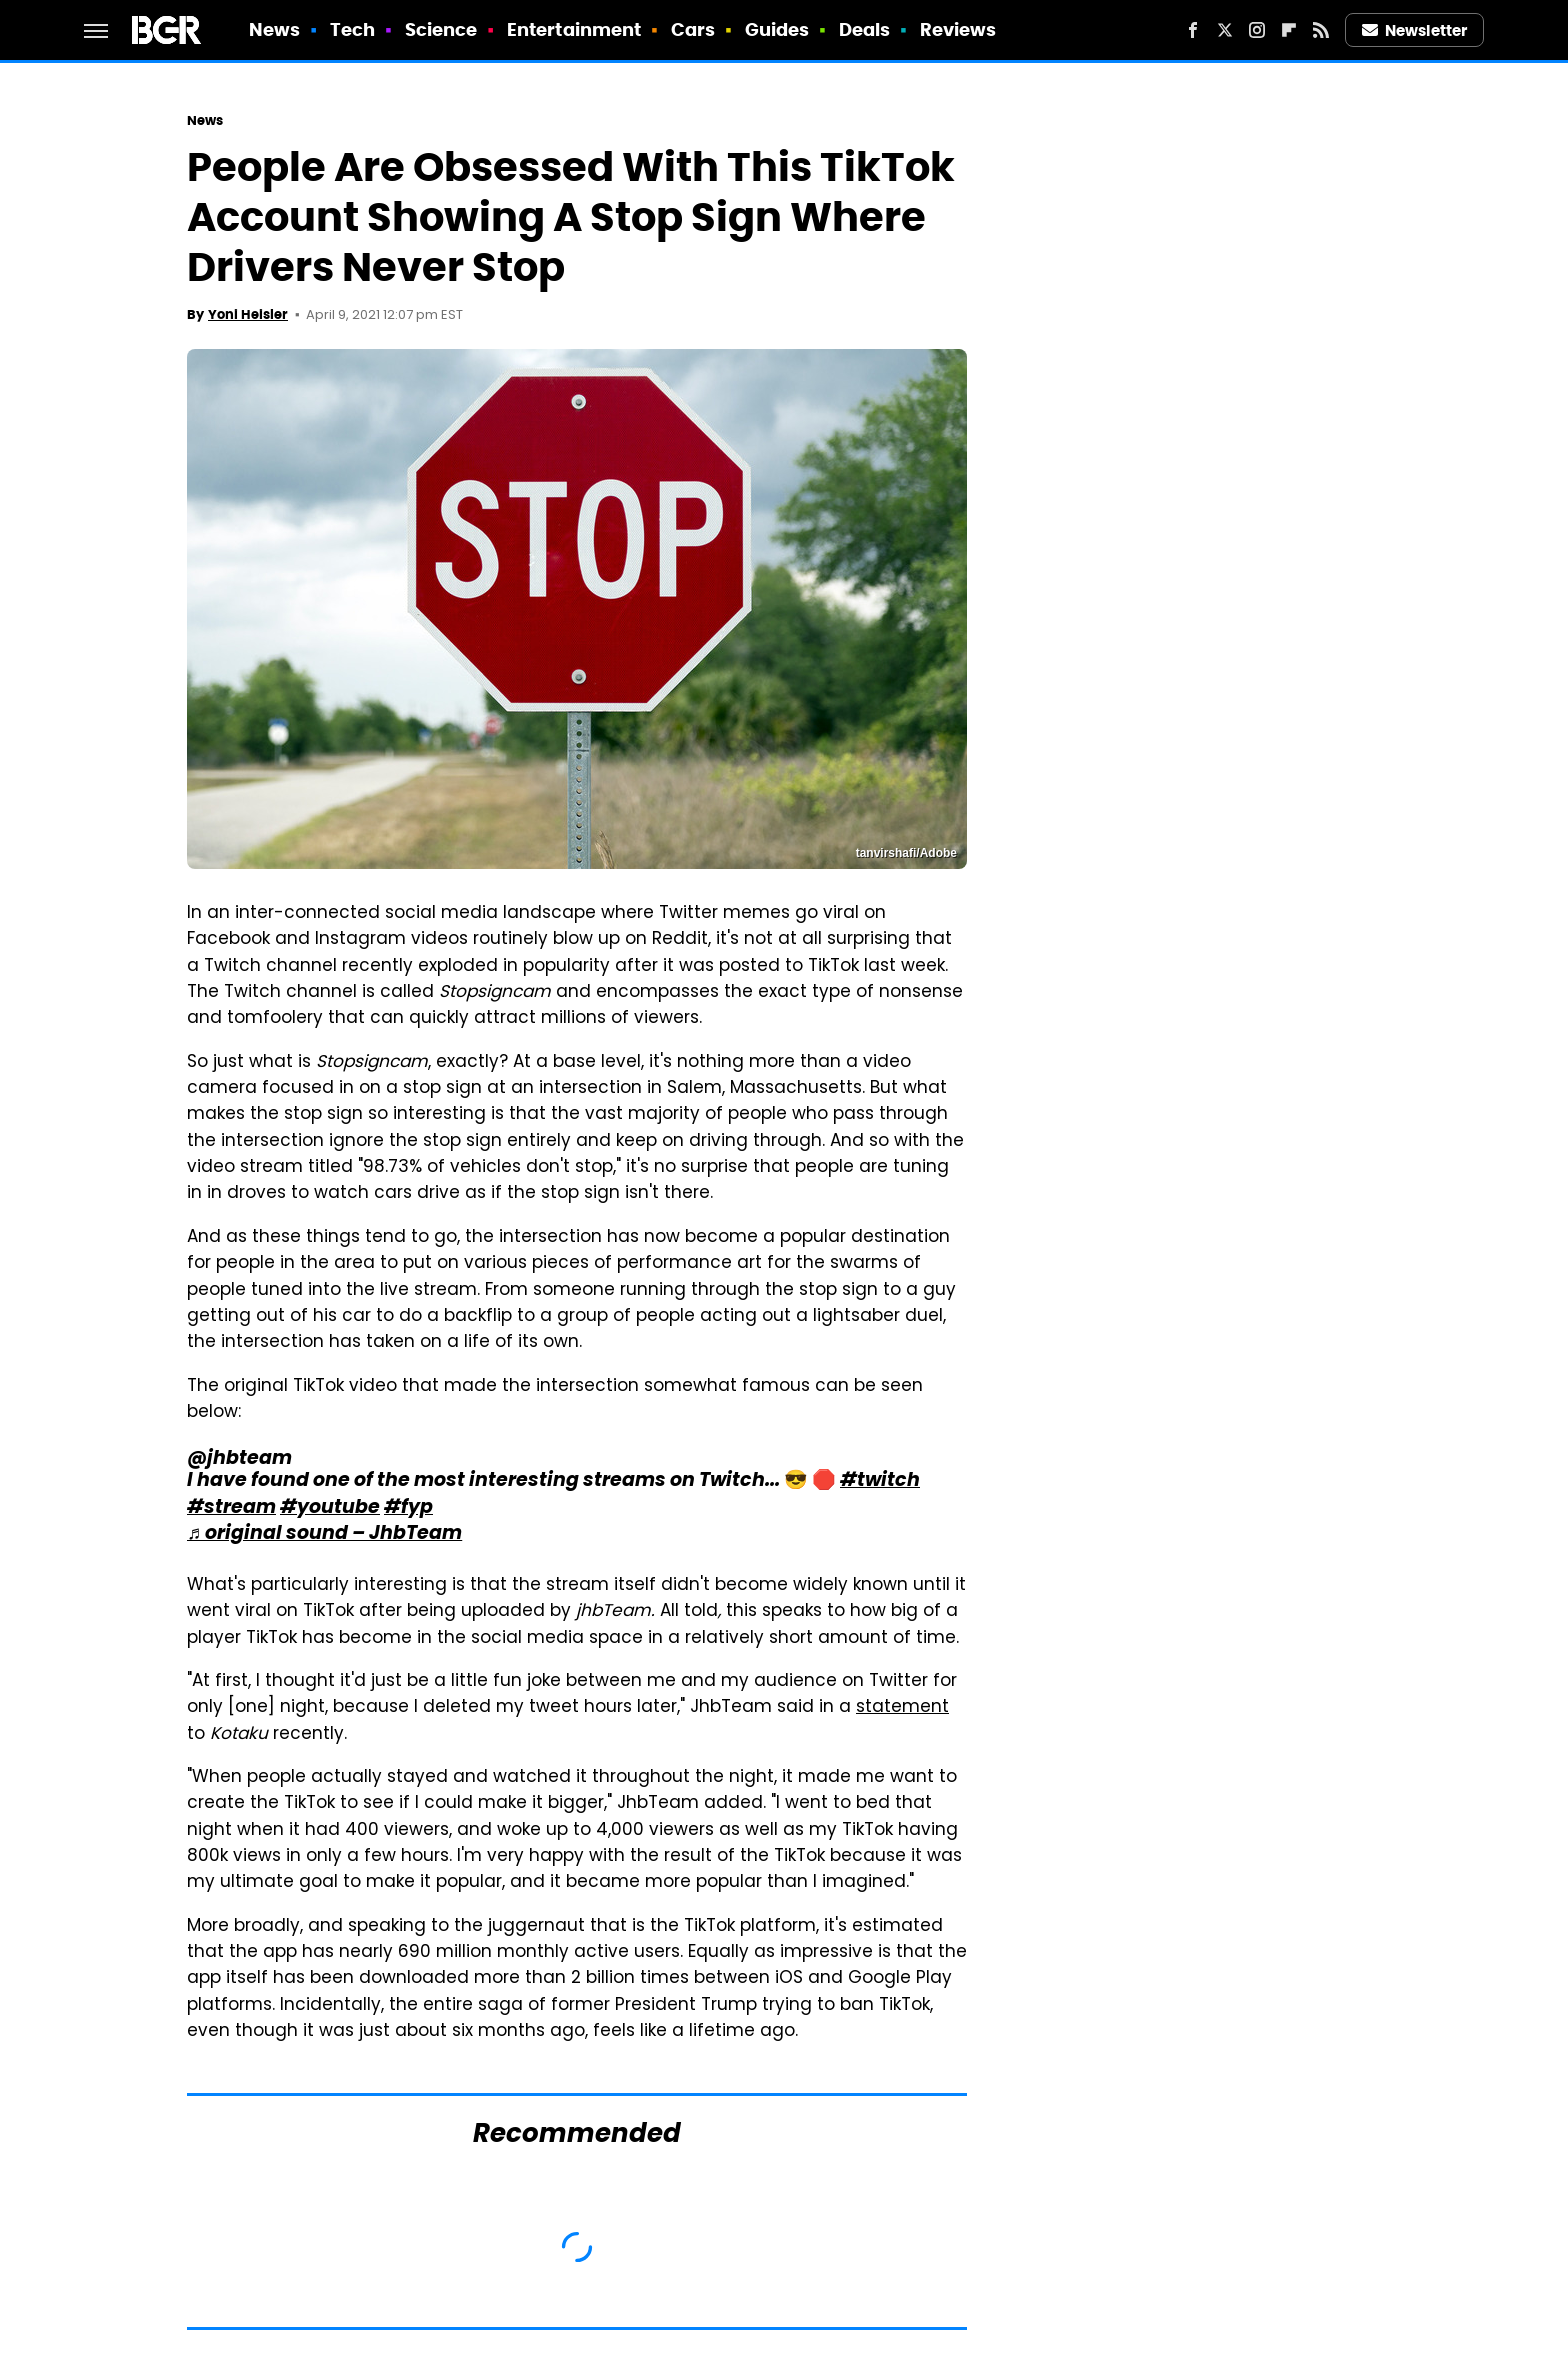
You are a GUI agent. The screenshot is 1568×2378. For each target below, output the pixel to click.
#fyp (408, 1508)
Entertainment (574, 29)
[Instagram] (1257, 30)
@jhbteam (239, 1459)
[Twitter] (1225, 30)
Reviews (958, 29)
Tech (352, 29)
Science (441, 29)
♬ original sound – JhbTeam (324, 1534)
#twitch (880, 1481)
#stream (231, 1508)
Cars (693, 29)
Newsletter (1415, 30)
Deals (865, 29)
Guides (777, 29)
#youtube (330, 1508)
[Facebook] (1193, 30)
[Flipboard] (1289, 30)
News (274, 29)
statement (902, 1708)
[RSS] (1321, 30)
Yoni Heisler (248, 314)
